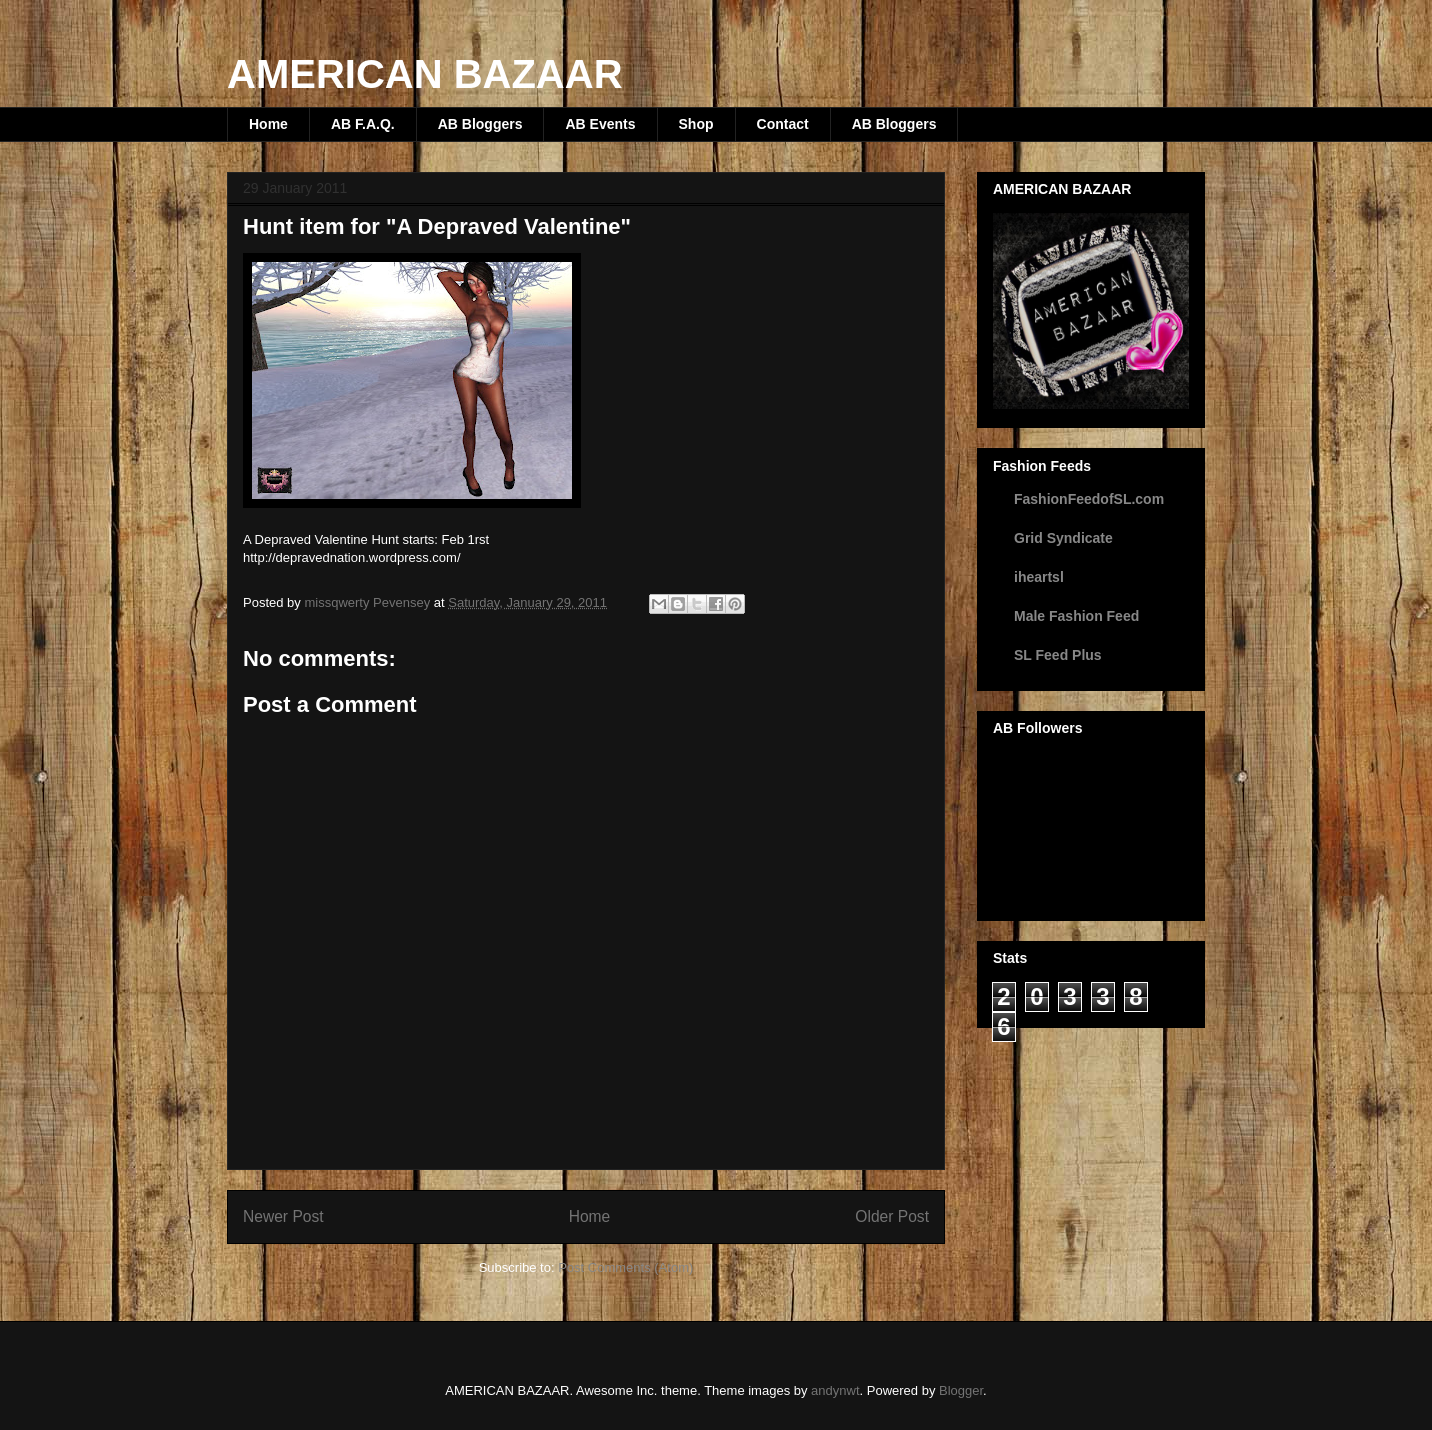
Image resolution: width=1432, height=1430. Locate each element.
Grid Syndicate (1063, 538)
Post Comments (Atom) (625, 1267)
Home (268, 124)
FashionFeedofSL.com (1089, 499)
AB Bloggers (480, 124)
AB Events (600, 124)
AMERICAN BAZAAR (425, 74)
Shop (696, 124)
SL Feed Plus (1058, 655)
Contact (783, 124)
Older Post (892, 1216)
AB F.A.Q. (363, 124)
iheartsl (1039, 577)
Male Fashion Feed (1076, 616)
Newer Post (283, 1216)
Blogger (961, 1390)
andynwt (835, 1390)
